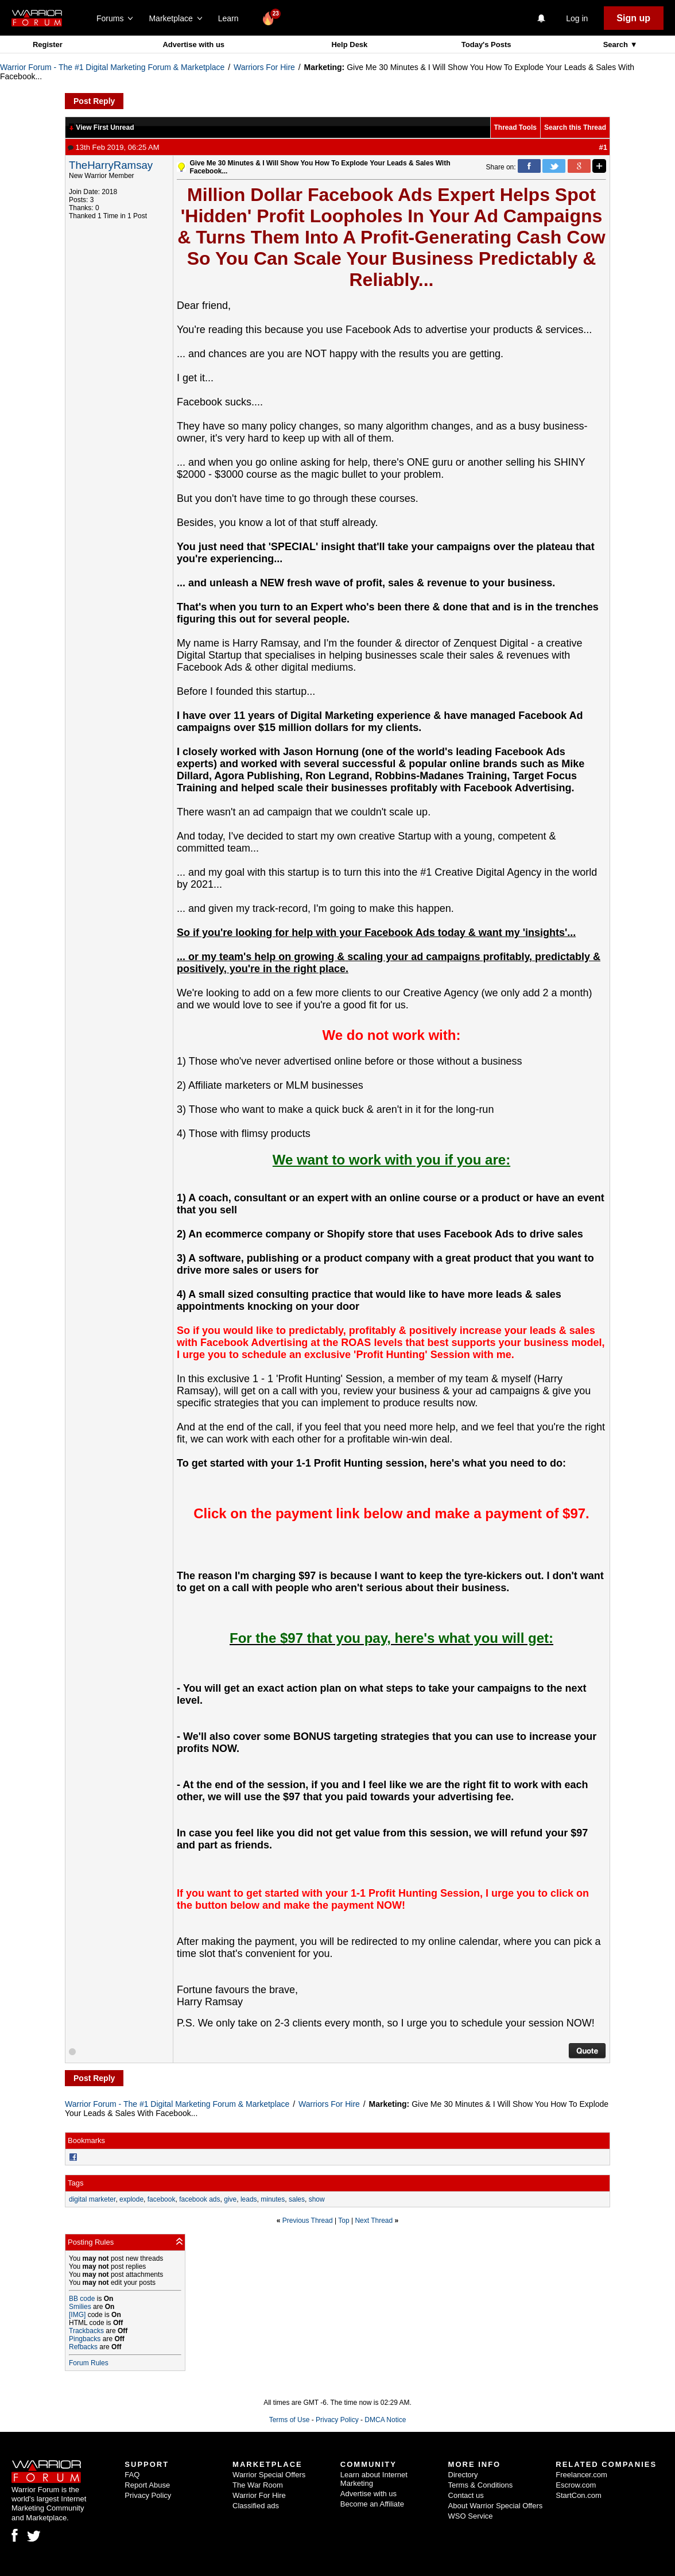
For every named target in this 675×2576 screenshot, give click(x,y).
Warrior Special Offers (268, 2474)
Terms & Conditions (480, 2485)
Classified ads (255, 2505)
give (230, 2199)
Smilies (80, 2307)
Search (616, 44)
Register (48, 44)
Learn (231, 18)
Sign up (633, 18)
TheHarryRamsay (111, 165)
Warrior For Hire (259, 2495)
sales (297, 2199)
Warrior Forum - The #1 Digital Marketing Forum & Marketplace (112, 67)
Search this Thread (575, 127)
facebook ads (199, 2199)
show (317, 2199)
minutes (273, 2199)
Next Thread (374, 2221)
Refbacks (83, 2347)
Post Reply (94, 101)
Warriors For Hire (264, 67)
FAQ (132, 2474)
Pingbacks (84, 2339)
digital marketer (92, 2199)
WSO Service (470, 2516)
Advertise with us (193, 44)
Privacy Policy (337, 2420)
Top (343, 2221)
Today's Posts (486, 44)
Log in (577, 18)
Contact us (466, 2495)
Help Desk (349, 44)
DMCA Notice (385, 2420)
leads (248, 2199)
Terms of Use (289, 2420)
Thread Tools (515, 127)
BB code (82, 2299)
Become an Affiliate (372, 2504)
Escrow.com (576, 2485)
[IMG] (77, 2315)
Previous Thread (307, 2221)
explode (131, 2199)
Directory (463, 2474)
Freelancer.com (581, 2474)
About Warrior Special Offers (495, 2505)
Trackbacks (86, 2331)
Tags (75, 2183)
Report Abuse (147, 2485)
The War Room (257, 2485)
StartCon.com (578, 2495)
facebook (162, 2199)
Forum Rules (88, 2363)
